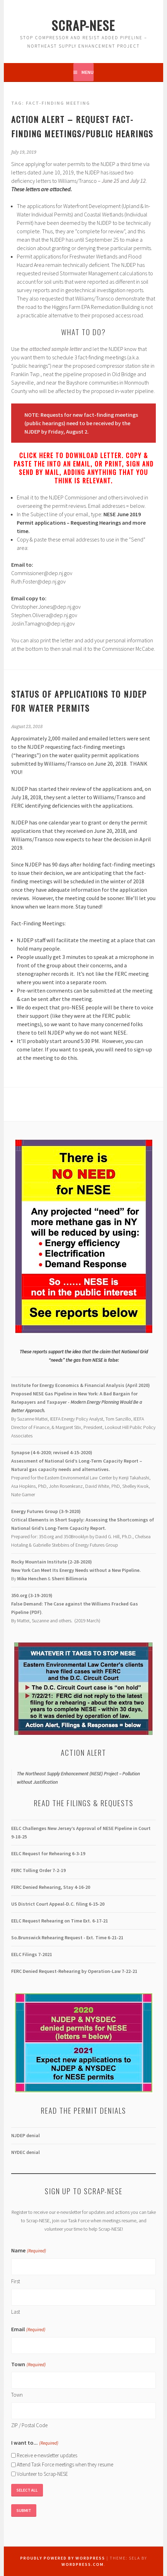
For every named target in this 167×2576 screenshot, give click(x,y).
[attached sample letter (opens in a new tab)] (55, 348)
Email (28, 2330)
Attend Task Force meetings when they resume (65, 2464)
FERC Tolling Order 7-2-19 (38, 1870)
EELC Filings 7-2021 (31, 1954)
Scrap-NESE (83, 25)
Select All (27, 2490)
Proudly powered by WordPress (62, 2558)
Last (15, 2311)
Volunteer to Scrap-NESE (42, 2474)
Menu (87, 72)
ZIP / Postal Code (29, 2425)
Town (17, 2394)
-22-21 (74, 1971)
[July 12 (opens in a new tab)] (138, 180)
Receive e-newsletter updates (47, 2455)
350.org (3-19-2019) (31, 1595)
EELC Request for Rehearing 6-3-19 (48, 1853)
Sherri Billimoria (69, 1578)
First (15, 2281)
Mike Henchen (32, 1578)
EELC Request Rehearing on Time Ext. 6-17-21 (59, 1921)
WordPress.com (82, 2564)
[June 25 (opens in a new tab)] (110, 180)
